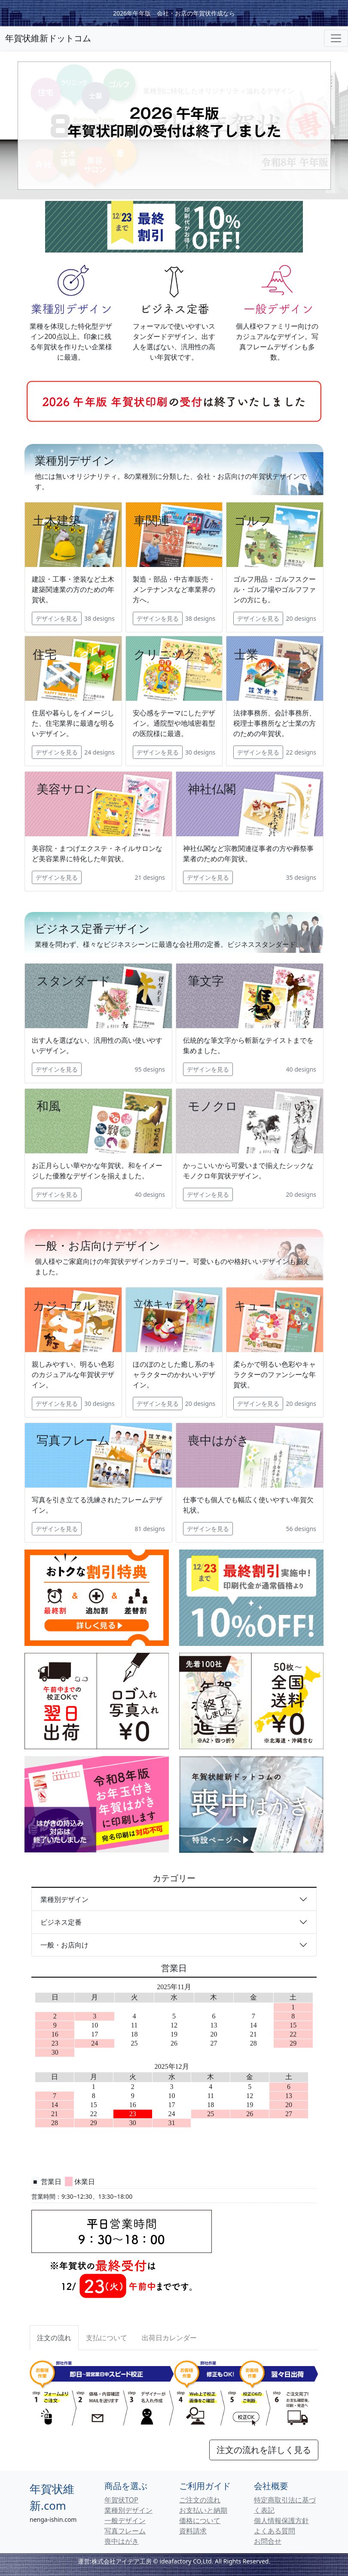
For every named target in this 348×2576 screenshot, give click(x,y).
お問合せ (267, 2541)
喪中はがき (121, 2541)
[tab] (106, 2337)
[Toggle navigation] (336, 38)
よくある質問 (274, 2531)
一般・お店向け (64, 1945)
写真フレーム (125, 2531)
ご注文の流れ (199, 2500)
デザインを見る (57, 618)
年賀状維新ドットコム (48, 38)
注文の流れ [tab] (54, 2337)
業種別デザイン (64, 1899)
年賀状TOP (121, 2500)
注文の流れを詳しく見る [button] (264, 2450)
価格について (199, 2520)
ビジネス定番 (61, 1922)
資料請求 (193, 2531)
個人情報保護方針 (281, 2520)
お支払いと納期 (203, 2510)
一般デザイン (125, 2520)
